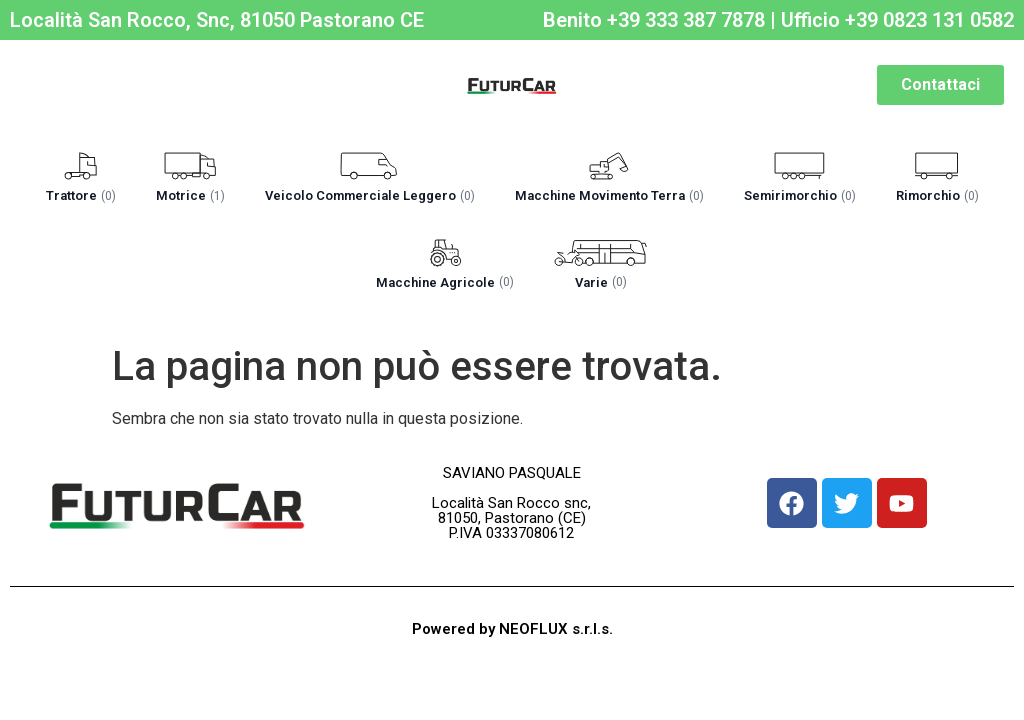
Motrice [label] (190, 195)
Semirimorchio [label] (800, 195)
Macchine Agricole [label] (445, 282)
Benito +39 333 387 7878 (654, 20)
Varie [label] (601, 282)
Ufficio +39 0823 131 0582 (897, 20)
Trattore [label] (81, 195)
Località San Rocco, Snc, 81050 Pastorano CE (217, 20)
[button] (81, 179)
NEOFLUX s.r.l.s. (556, 629)
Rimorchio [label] (937, 195)
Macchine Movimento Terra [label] (609, 195)
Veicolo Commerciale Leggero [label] (370, 195)
